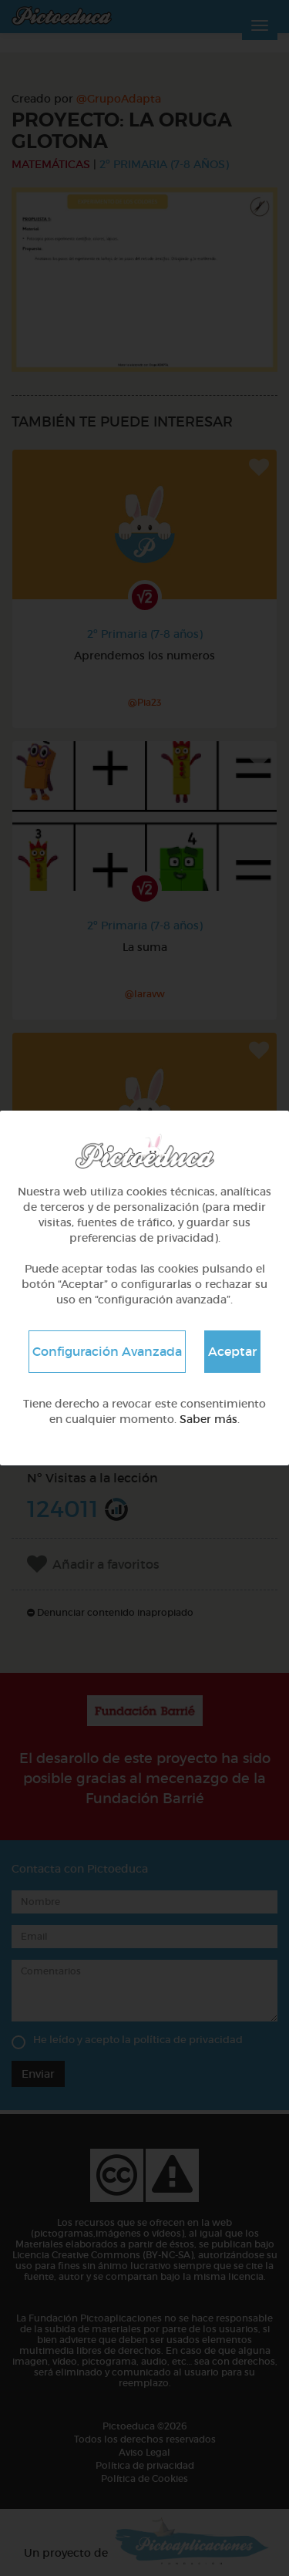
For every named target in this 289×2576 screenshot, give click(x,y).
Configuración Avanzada (107, 1351)
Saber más (208, 1419)
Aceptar (232, 1351)
